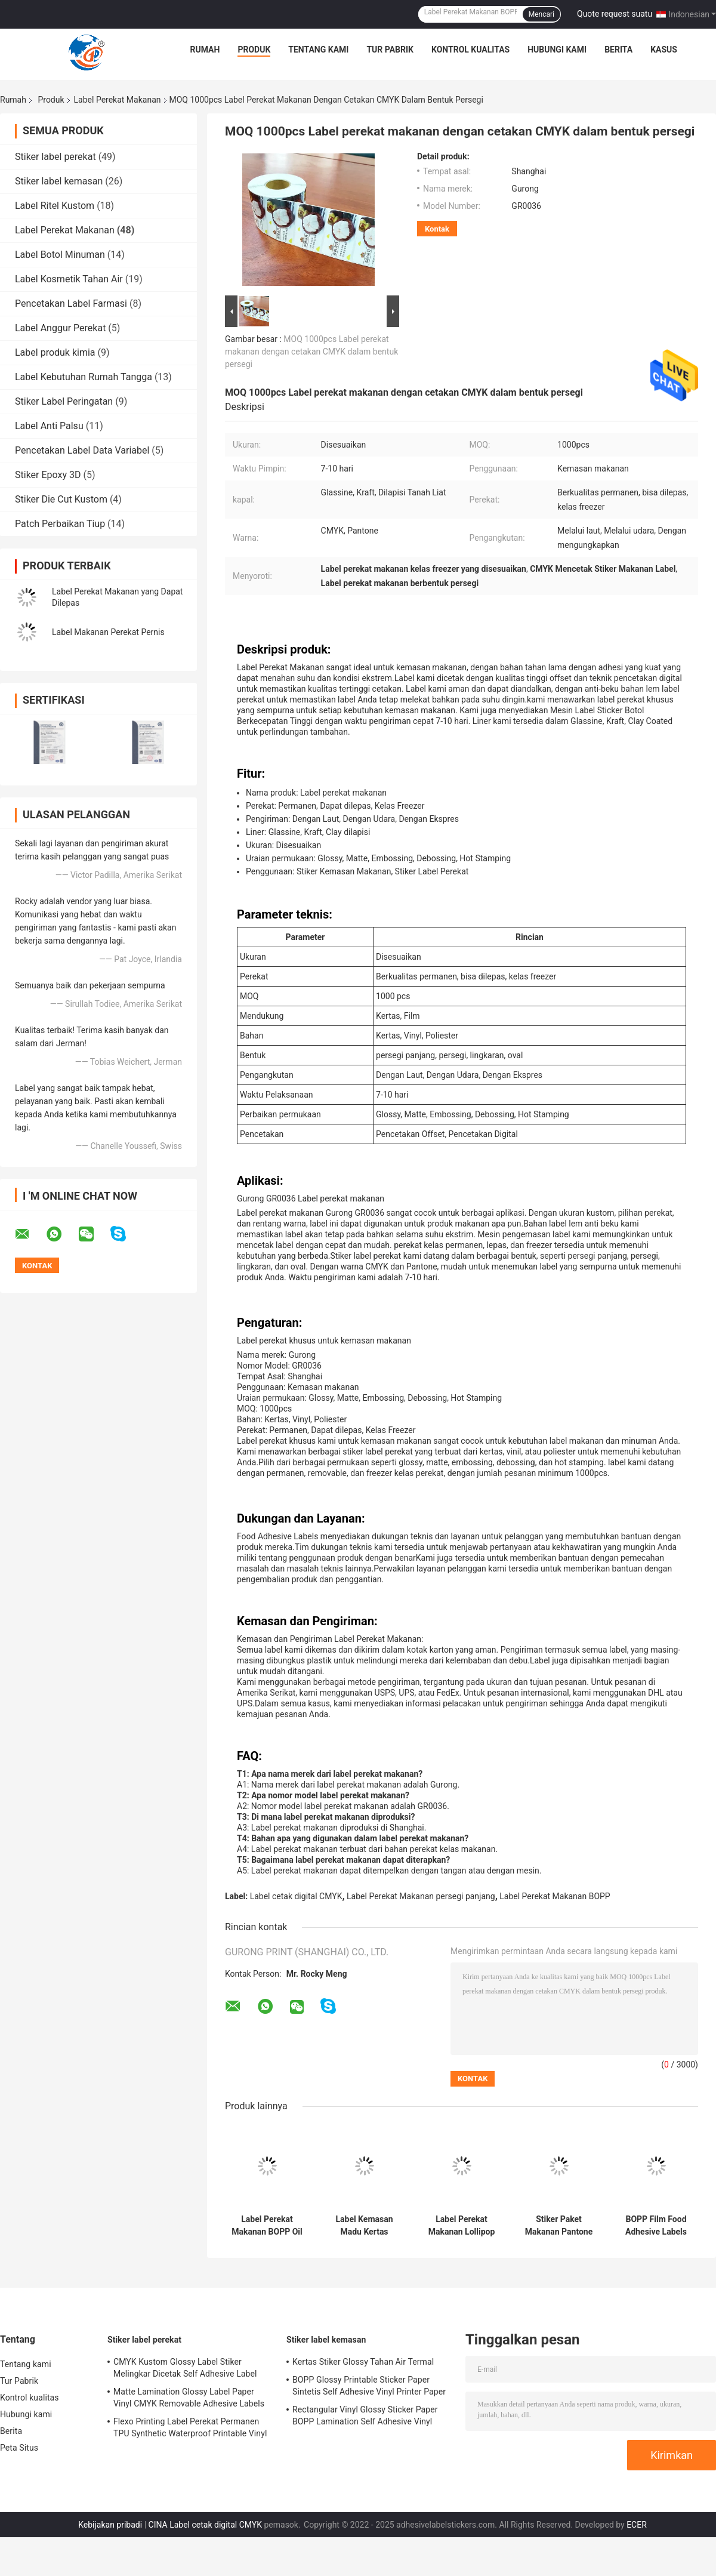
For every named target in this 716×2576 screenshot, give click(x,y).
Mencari (541, 14)
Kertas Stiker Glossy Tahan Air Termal (363, 2362)
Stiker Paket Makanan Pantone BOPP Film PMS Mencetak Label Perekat (559, 2225)
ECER (636, 2524)
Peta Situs (19, 2447)
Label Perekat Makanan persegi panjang (421, 1896)
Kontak (437, 228)
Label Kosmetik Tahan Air (69, 279)
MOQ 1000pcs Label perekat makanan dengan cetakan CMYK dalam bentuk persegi (311, 351)
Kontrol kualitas (470, 49)
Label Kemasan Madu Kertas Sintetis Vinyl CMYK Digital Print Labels (364, 2225)
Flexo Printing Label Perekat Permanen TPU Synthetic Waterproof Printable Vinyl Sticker (190, 2429)
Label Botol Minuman (60, 254)
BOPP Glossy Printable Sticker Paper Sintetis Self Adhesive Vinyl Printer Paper (369, 2385)
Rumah (205, 49)
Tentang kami (318, 49)
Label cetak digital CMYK (296, 1896)
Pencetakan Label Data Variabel (82, 450)
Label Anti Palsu (49, 426)
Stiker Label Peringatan (64, 401)
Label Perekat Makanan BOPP (554, 1896)
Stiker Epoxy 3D (48, 474)
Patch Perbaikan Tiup (60, 523)
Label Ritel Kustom (54, 205)
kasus (663, 49)
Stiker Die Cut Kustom (61, 499)
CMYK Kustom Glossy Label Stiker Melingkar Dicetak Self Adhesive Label (185, 2367)
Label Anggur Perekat (60, 328)
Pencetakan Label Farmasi (71, 303)
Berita (618, 49)
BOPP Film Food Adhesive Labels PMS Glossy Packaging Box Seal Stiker (656, 2225)
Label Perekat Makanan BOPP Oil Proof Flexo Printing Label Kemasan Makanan (267, 2225)
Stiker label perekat (55, 156)
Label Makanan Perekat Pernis (108, 632)
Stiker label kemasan (59, 181)
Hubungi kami (557, 49)
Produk (253, 49)
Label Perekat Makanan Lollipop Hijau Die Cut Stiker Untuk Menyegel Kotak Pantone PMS (461, 2225)
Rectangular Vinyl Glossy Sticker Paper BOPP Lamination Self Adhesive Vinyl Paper (365, 2417)
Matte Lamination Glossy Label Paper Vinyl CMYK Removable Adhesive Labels (188, 2397)
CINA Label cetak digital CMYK (205, 2524)
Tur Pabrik (389, 49)
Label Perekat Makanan (117, 99)
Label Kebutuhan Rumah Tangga (83, 377)
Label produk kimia (55, 352)
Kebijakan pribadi (110, 2524)
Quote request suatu (614, 14)
